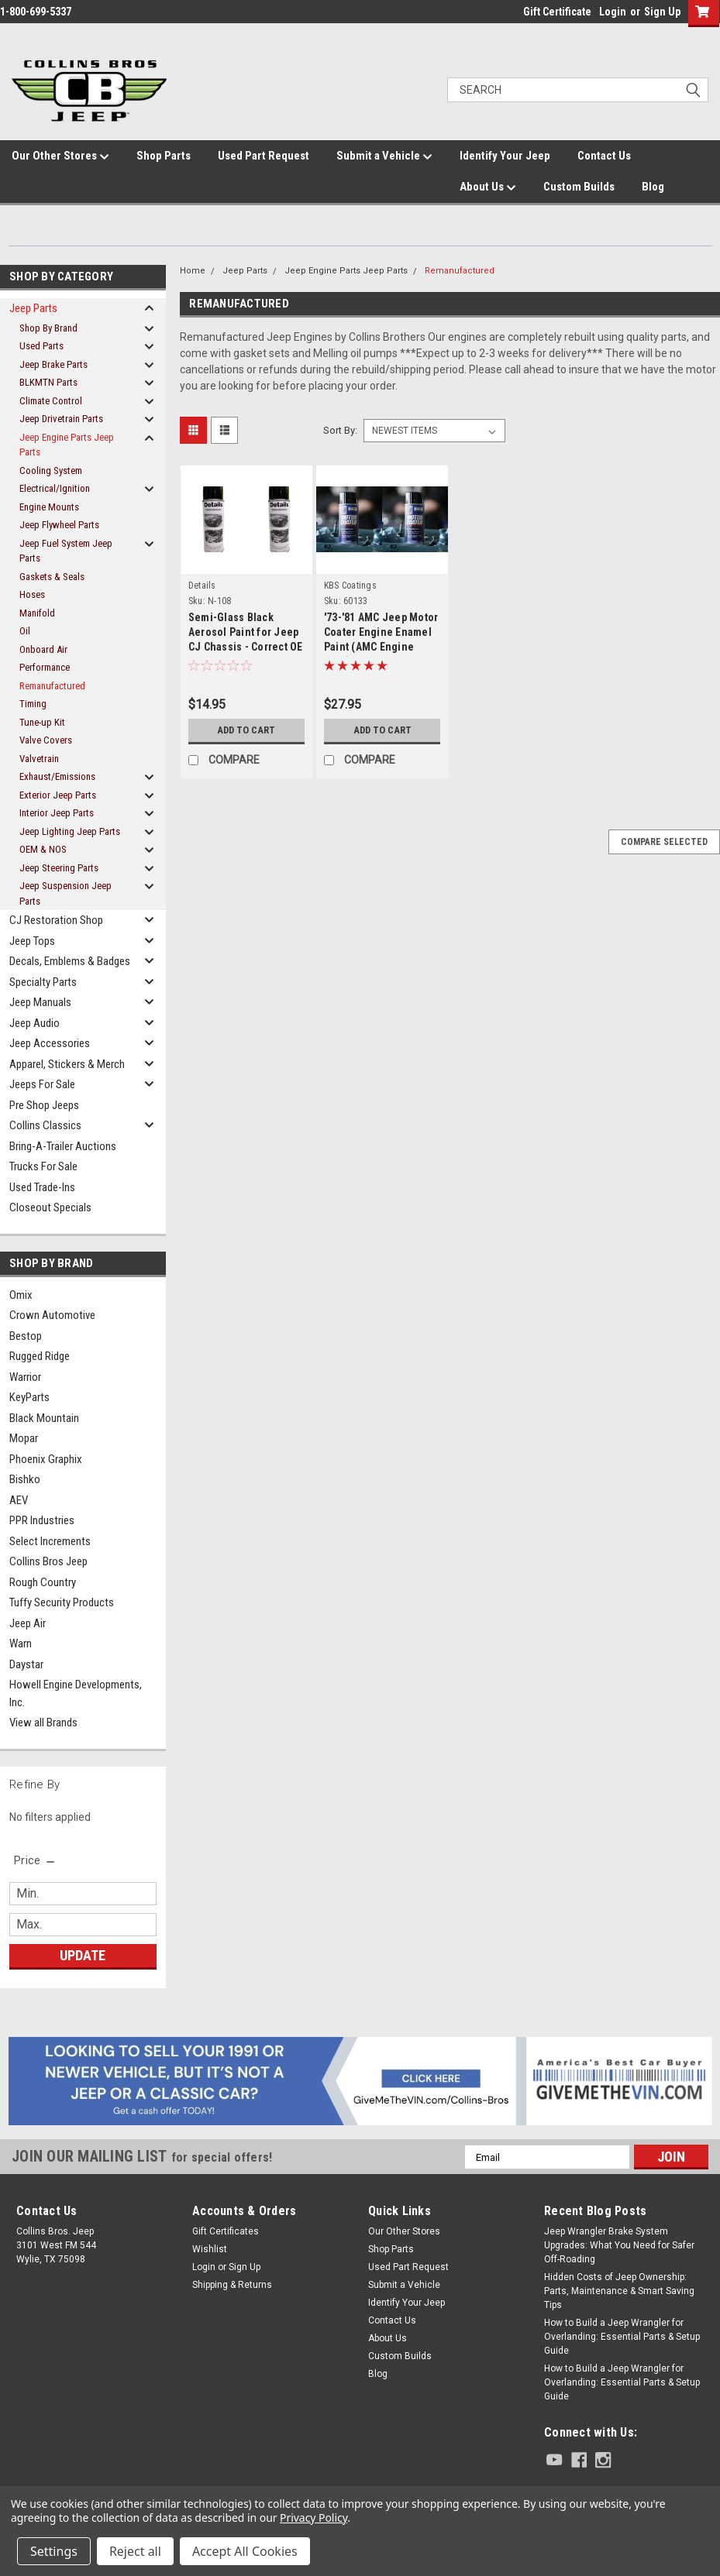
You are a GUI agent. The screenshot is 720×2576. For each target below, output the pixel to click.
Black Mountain (44, 1418)
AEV (18, 1500)
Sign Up (662, 11)
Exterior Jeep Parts (57, 795)
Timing (33, 703)
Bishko (24, 1479)
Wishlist (209, 2249)
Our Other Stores (60, 156)
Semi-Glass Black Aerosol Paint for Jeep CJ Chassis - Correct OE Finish (245, 634)
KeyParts (29, 1397)
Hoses (32, 594)
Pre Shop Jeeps (44, 1105)
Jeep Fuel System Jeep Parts (65, 551)
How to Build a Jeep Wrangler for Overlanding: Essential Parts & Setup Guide (622, 2336)
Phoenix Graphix (45, 1459)
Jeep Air (27, 1623)
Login (612, 11)
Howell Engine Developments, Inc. (75, 1693)
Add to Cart (246, 730)
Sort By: (340, 430)
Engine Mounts (49, 507)
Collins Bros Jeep (48, 1561)
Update (82, 1955)
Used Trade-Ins (42, 1187)
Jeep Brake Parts (53, 364)
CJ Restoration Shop (56, 920)
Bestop (25, 1336)
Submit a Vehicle (384, 156)
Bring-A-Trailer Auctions (62, 1146)
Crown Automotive (52, 1315)
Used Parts (41, 346)
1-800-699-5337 (35, 11)
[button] (360, 2081)
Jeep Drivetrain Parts (61, 418)
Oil (24, 631)
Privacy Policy (313, 2517)
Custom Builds (579, 187)
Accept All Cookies (245, 2551)
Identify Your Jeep (505, 156)
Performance (44, 667)
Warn (20, 1643)
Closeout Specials (50, 1207)
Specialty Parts (43, 982)
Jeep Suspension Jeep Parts (65, 893)
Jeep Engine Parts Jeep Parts (66, 445)
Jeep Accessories (49, 1043)
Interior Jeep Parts (56, 813)
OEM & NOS (43, 849)
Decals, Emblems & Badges (69, 961)
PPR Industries (41, 1520)
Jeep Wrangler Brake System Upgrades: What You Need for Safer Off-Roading (619, 2245)
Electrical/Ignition (54, 488)
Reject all (135, 2551)
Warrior (25, 1377)
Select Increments (50, 1541)
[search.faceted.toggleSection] (35, 1860)
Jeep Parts (33, 308)
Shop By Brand (48, 328)
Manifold (37, 613)
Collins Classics (45, 1125)
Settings (54, 2551)
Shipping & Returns (232, 2284)
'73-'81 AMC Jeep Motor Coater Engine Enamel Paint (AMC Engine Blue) (381, 634)
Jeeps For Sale (42, 1084)
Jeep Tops (32, 941)
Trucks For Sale (43, 1166)
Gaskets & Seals (51, 576)
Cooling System (50, 470)
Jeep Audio (34, 1023)
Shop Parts (163, 156)
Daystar (26, 1664)
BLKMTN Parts (48, 382)
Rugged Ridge (39, 1356)
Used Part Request (263, 156)
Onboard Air (43, 649)
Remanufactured (52, 686)
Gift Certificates (225, 2231)
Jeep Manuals (40, 1002)
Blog (653, 187)
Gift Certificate (557, 11)
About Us (488, 187)
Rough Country (42, 1582)
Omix (21, 1295)
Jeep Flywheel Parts (59, 525)
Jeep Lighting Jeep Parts (69, 831)
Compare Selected (664, 841)
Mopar (23, 1438)
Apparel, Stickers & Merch (67, 1064)
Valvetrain (39, 758)
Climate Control (50, 401)
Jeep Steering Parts (58, 868)
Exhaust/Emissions (57, 776)
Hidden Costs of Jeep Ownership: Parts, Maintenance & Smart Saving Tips (619, 2291)
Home (192, 271)
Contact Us (604, 156)
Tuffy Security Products (61, 1602)
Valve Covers (45, 740)
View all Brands (43, 1722)
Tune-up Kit (42, 722)
